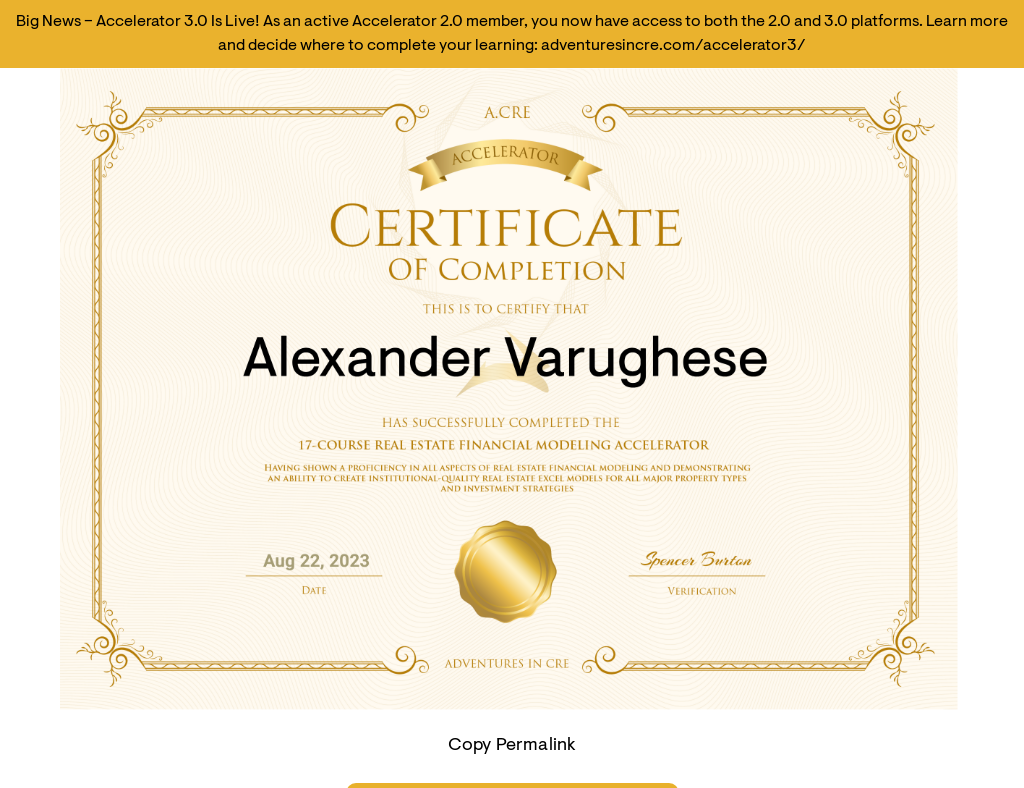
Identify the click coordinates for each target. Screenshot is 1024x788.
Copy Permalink (512, 746)
